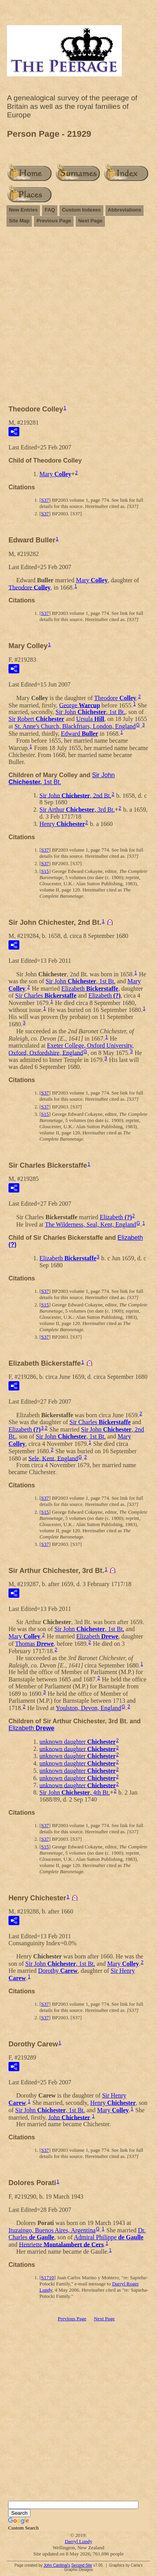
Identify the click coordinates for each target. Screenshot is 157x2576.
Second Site (81, 2565)
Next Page (90, 221)
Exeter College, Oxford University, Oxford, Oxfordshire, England (71, 1049)
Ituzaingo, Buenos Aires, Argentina (52, 2230)
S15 (45, 871)
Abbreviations (125, 210)
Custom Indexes (81, 210)
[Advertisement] (78, 312)
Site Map (19, 221)
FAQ (49, 210)
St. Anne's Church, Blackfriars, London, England (75, 726)
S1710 (47, 2277)
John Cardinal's (57, 2565)
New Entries (23, 210)
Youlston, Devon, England (88, 1708)
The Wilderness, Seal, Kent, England (90, 1224)
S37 (45, 500)
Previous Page (53, 221)
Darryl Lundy (78, 2541)
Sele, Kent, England (53, 1458)
